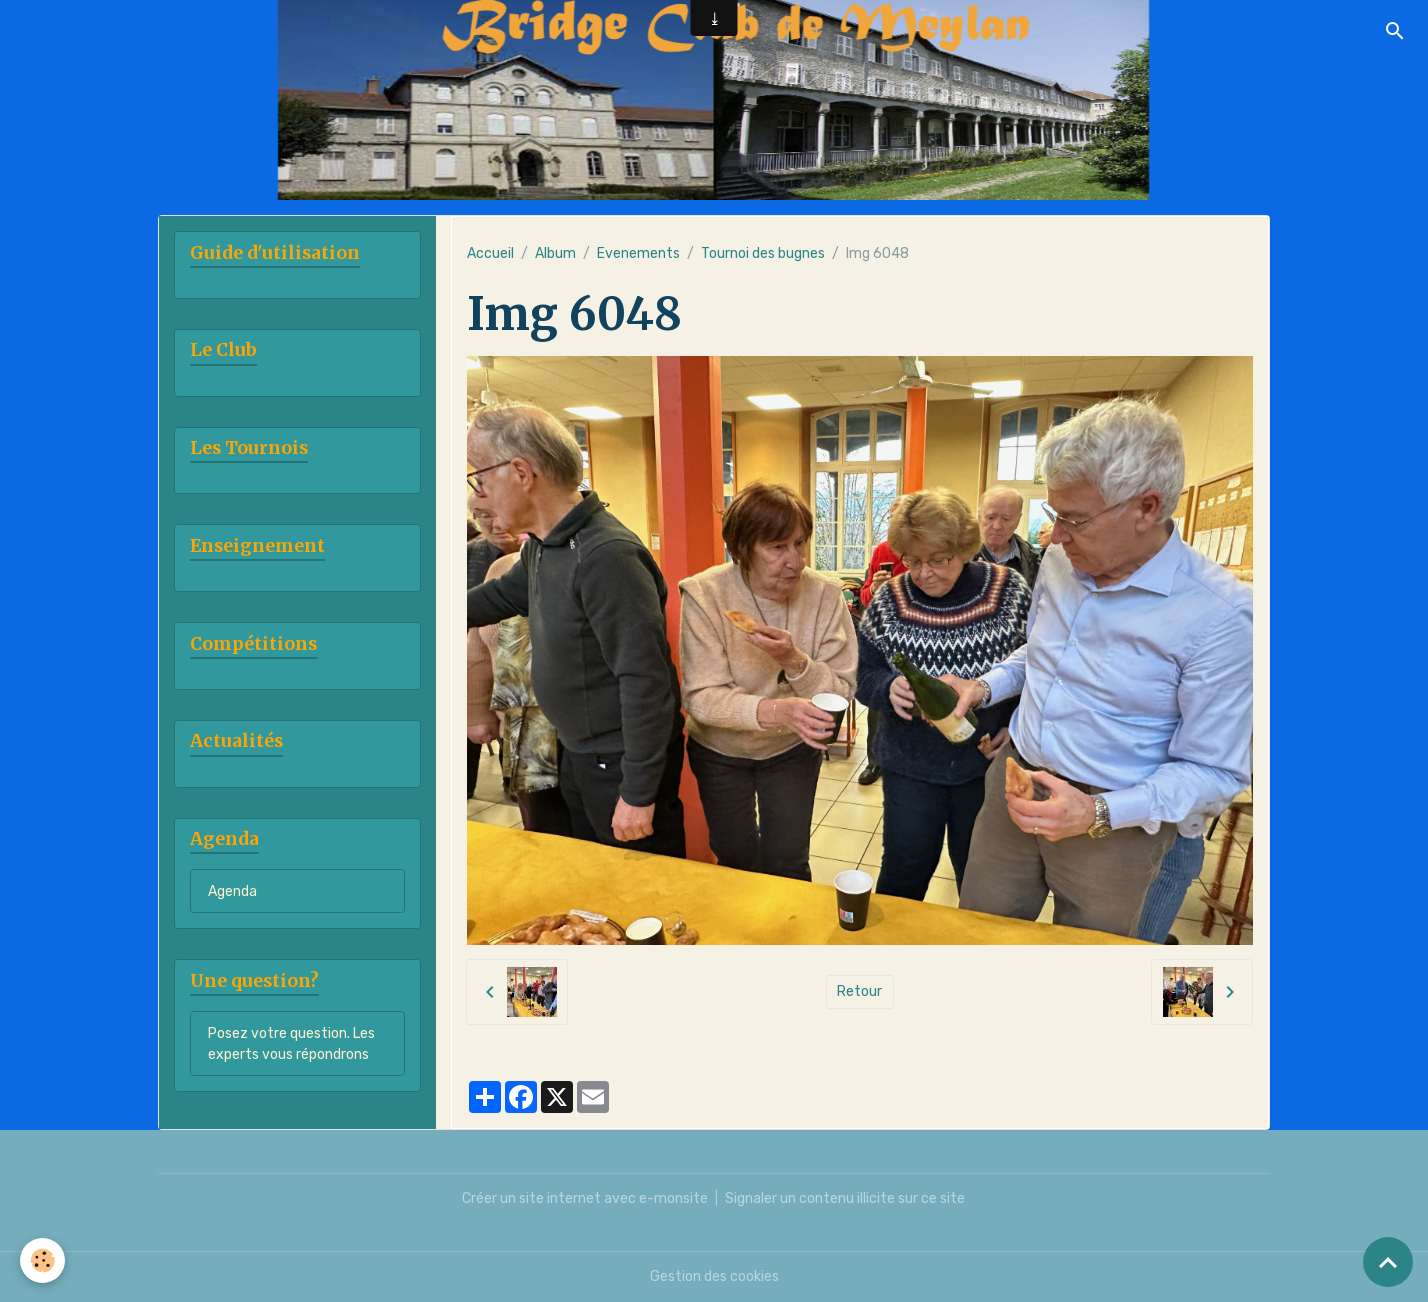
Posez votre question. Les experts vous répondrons (291, 1044)
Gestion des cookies (714, 1276)
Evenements (638, 253)
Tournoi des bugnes (763, 253)
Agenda (232, 891)
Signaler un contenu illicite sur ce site (845, 1198)
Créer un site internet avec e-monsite (585, 1198)
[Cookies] (42, 1260)
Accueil (490, 253)
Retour (859, 991)
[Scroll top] (1388, 1262)
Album (555, 253)
